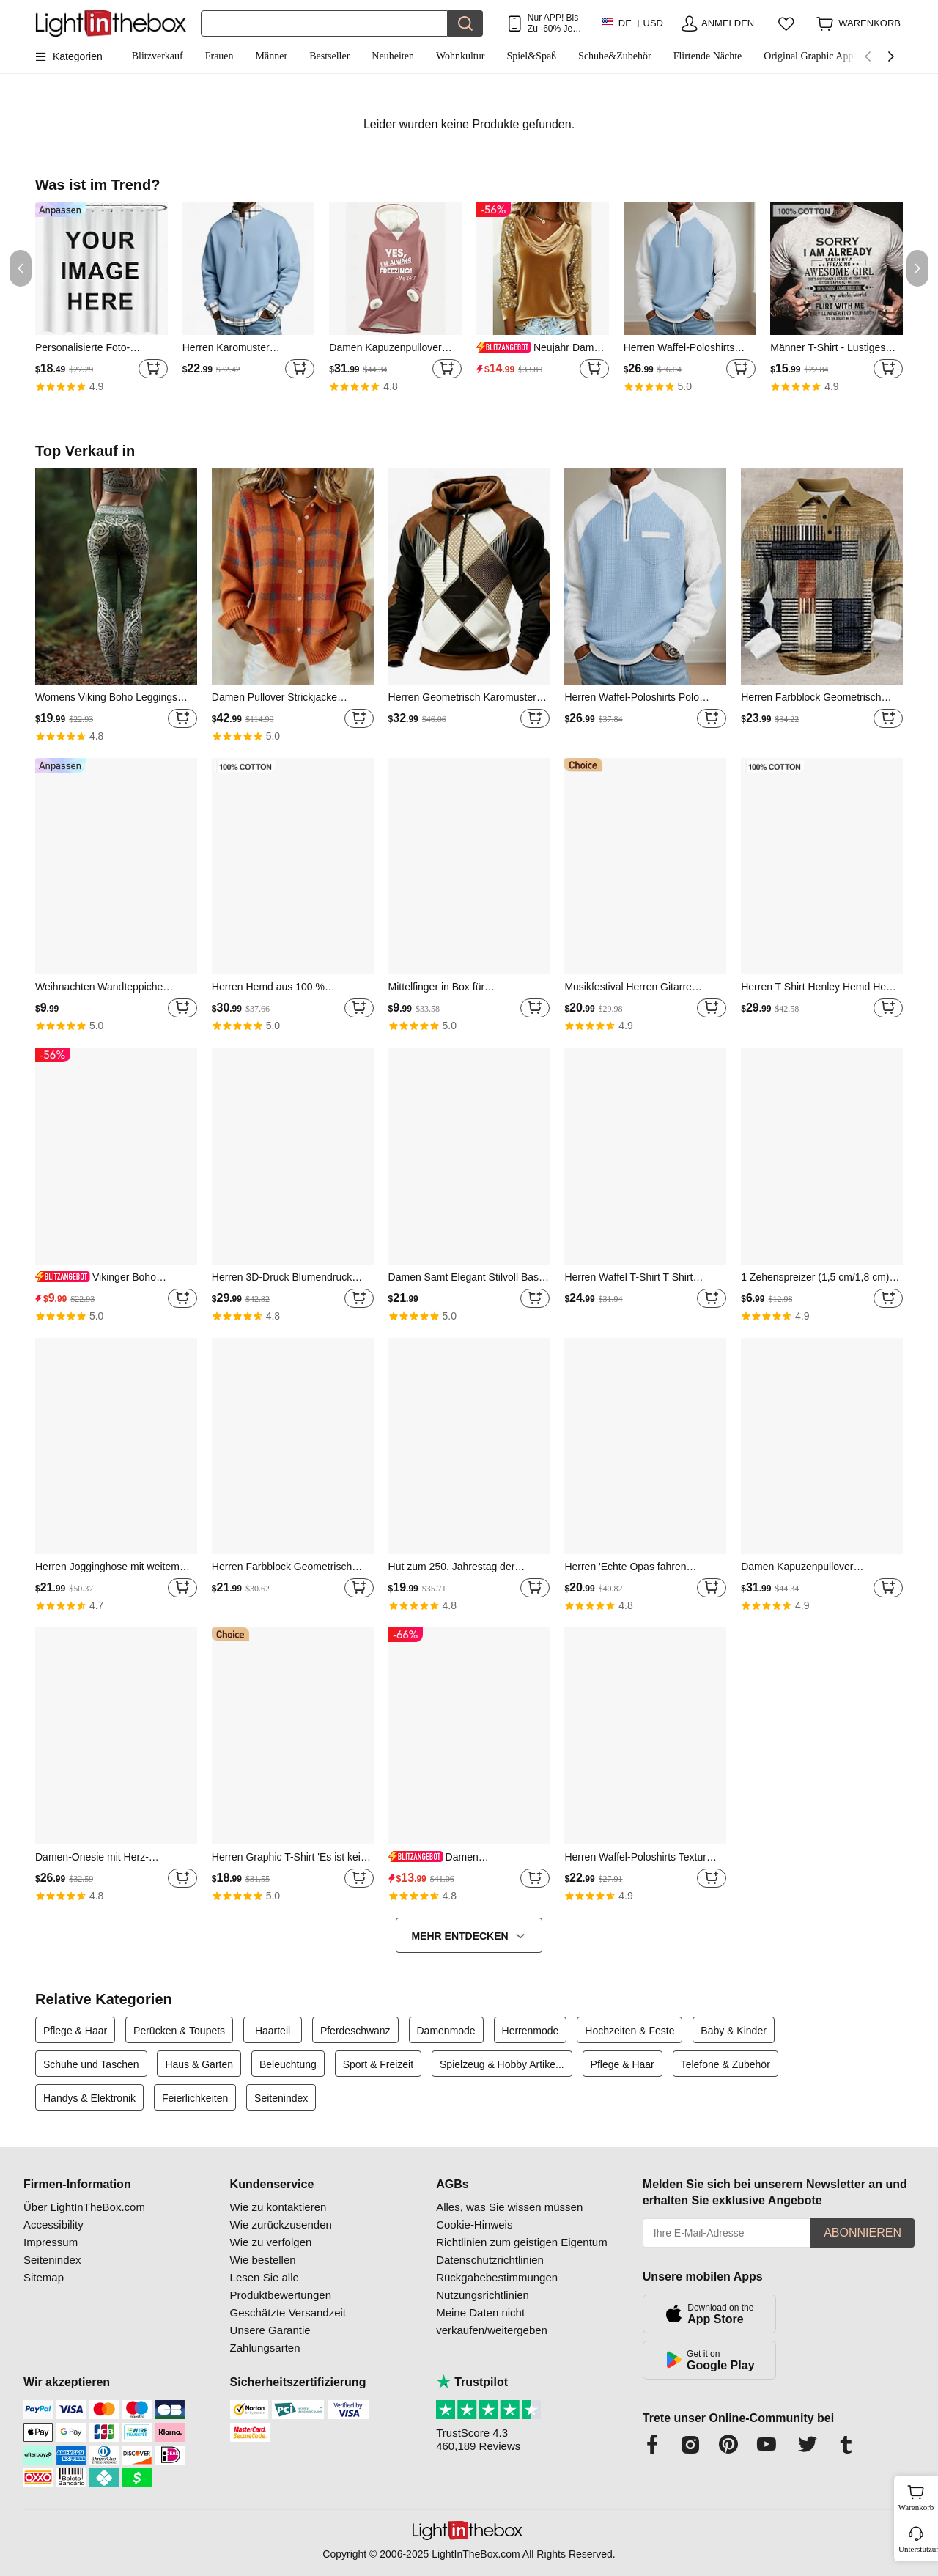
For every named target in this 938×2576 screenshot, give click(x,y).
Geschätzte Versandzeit (288, 2312)
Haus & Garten (199, 2064)
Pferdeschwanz (355, 2030)
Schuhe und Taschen (91, 2064)
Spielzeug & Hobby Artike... (502, 2064)
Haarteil (272, 2030)
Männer (272, 56)
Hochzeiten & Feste (629, 2030)
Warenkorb (916, 2496)
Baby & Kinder (734, 2030)
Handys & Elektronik (89, 2098)
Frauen (219, 56)
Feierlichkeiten (195, 2098)
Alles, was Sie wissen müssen (509, 2207)
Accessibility (53, 2224)
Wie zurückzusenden (281, 2224)
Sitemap (43, 2277)
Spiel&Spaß (531, 56)
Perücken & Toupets (179, 2030)
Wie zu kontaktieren (278, 2207)
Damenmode (446, 2030)
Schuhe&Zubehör (614, 56)
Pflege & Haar (75, 2030)
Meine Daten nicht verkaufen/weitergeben (491, 2321)
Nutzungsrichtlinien (482, 2295)
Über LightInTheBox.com (84, 2207)
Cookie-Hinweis (474, 2224)
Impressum (50, 2242)
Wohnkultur (460, 56)
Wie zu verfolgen (271, 2242)
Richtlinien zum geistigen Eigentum (521, 2242)
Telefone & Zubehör (725, 2064)
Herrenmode (530, 2030)
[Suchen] (324, 23)
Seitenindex (281, 2098)
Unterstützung (917, 2548)
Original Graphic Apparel (816, 56)
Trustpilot (472, 2382)
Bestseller (329, 56)
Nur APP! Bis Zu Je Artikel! (553, 23)
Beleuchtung (288, 2064)
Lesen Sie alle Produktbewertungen (280, 2286)
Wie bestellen (263, 2259)
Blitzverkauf (157, 56)
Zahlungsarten (265, 2347)
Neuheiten (393, 56)
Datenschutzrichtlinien (490, 2259)
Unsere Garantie (270, 2330)
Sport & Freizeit (378, 2064)
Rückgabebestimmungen (497, 2277)
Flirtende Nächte (707, 56)
